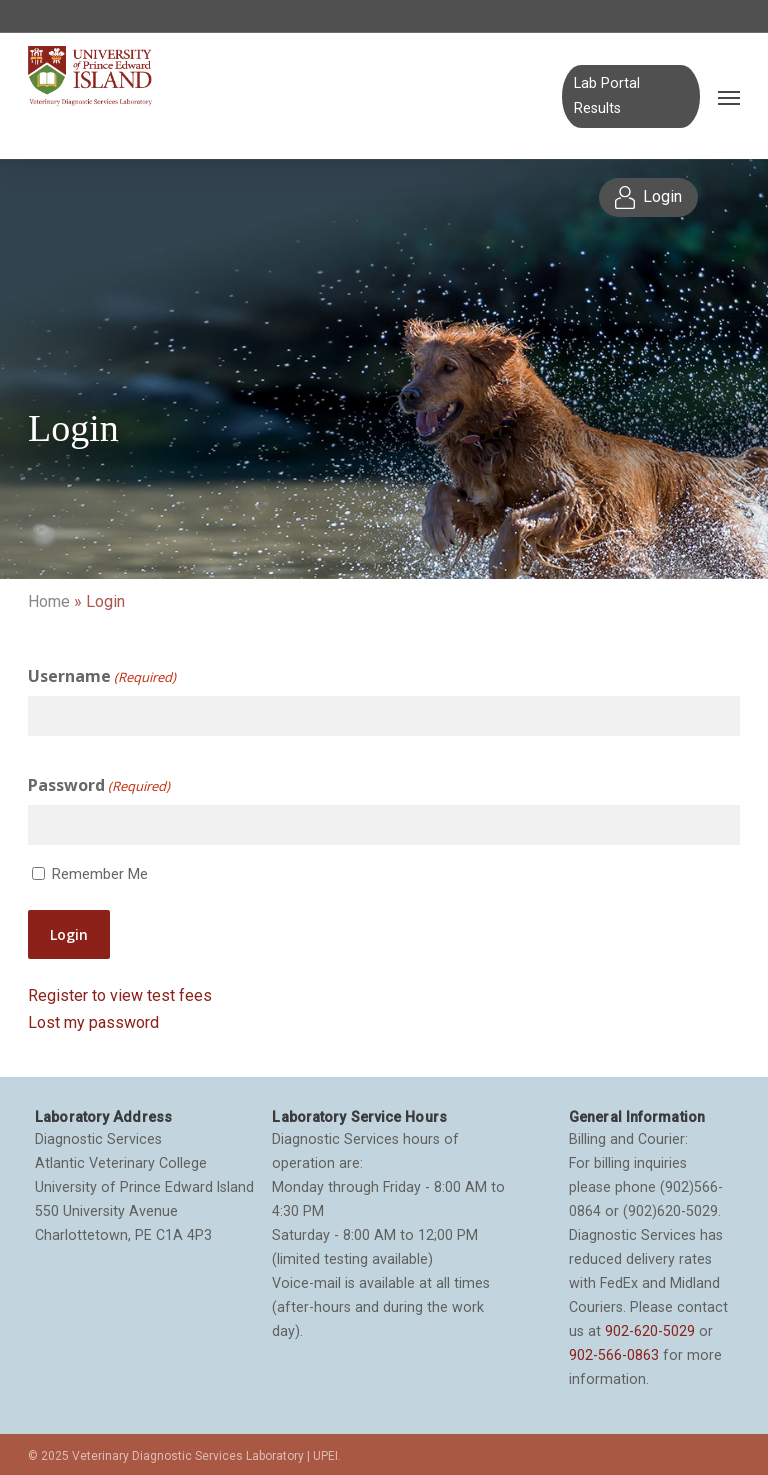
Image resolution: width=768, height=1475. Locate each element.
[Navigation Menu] (729, 97)
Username (102, 677)
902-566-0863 (614, 1355)
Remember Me (100, 874)
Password (99, 786)
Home (49, 601)
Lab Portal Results (607, 95)
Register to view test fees (120, 995)
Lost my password (93, 1022)
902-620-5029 (650, 1331)
